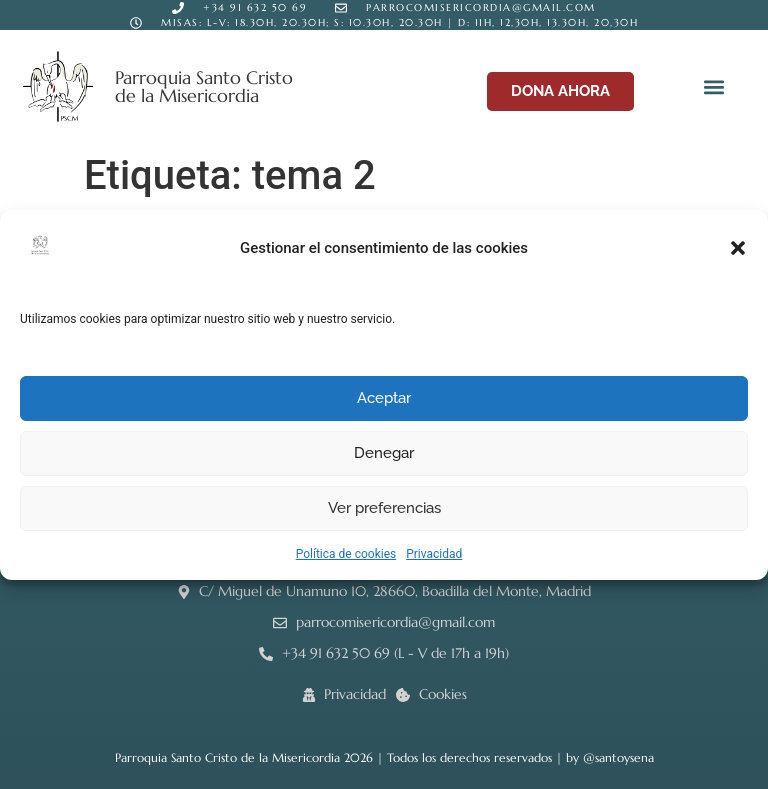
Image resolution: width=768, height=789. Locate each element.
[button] (738, 248)
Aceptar (384, 398)
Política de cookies (346, 554)
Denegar (384, 453)
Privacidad (434, 554)
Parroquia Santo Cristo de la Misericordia (204, 86)
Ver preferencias (384, 508)
